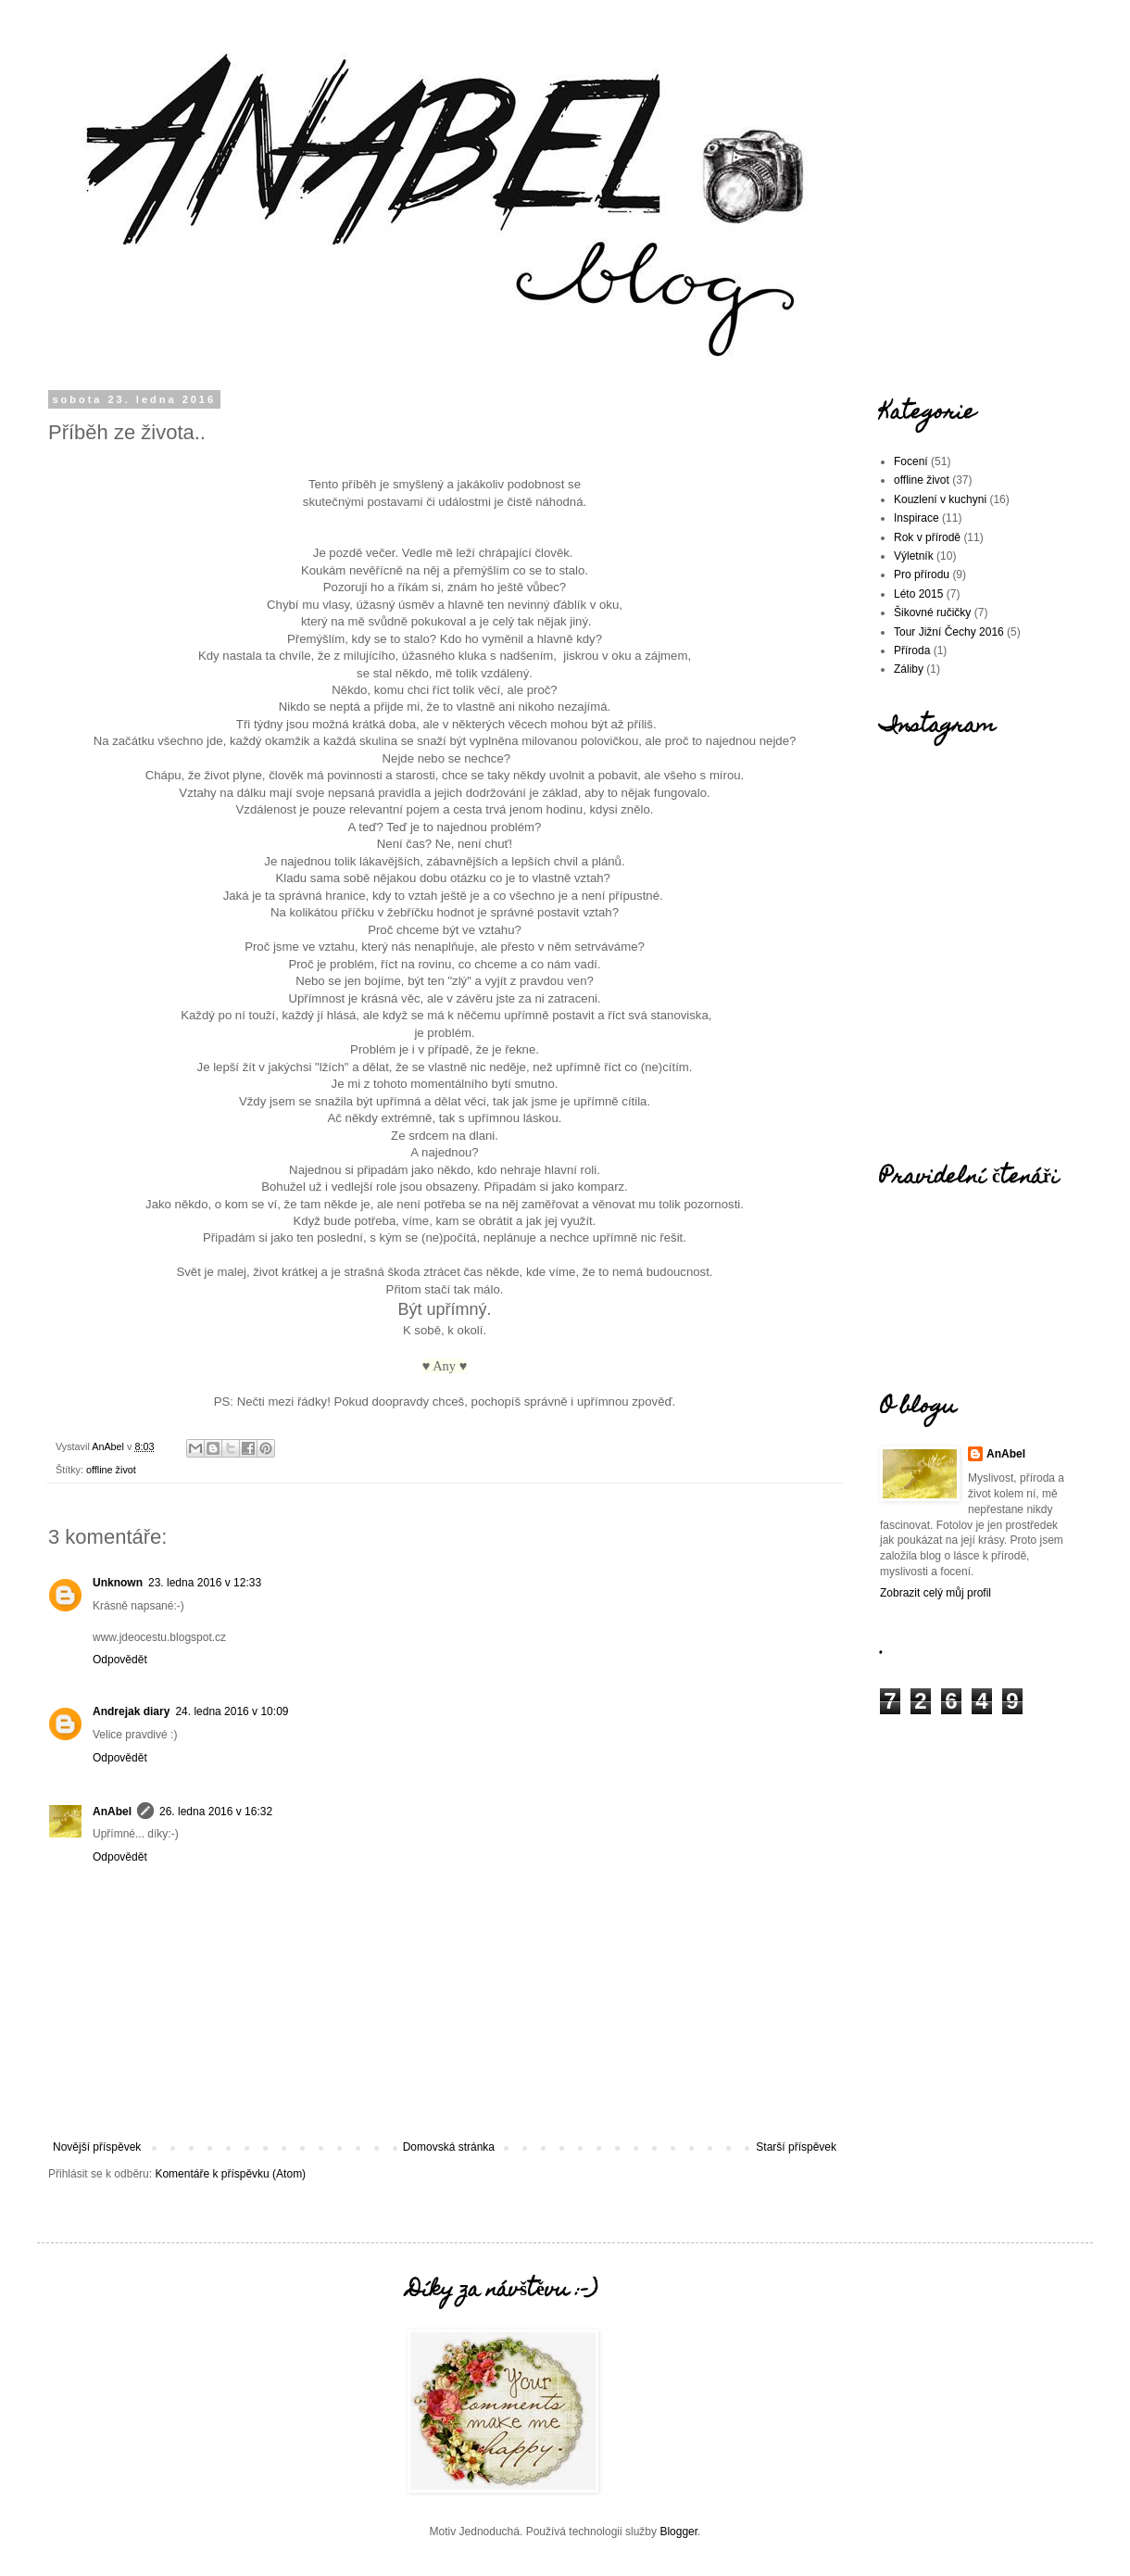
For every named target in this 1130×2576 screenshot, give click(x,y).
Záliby (908, 669)
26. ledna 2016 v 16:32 (215, 1811)
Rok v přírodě (927, 537)
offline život (111, 1469)
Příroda (912, 650)
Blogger (678, 2531)
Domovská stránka (449, 2146)
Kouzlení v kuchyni (940, 499)
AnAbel (112, 1811)
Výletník (914, 555)
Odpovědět (120, 1659)
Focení (911, 461)
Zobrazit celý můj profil (935, 1592)
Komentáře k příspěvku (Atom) (230, 2173)
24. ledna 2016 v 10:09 (231, 1711)
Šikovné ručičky (932, 612)
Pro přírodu (921, 574)
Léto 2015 (918, 593)
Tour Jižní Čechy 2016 (949, 631)
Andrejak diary (131, 1711)
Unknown (118, 1582)
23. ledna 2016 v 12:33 (204, 1582)
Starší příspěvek (796, 2146)
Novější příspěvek (97, 2146)
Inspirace (916, 517)
